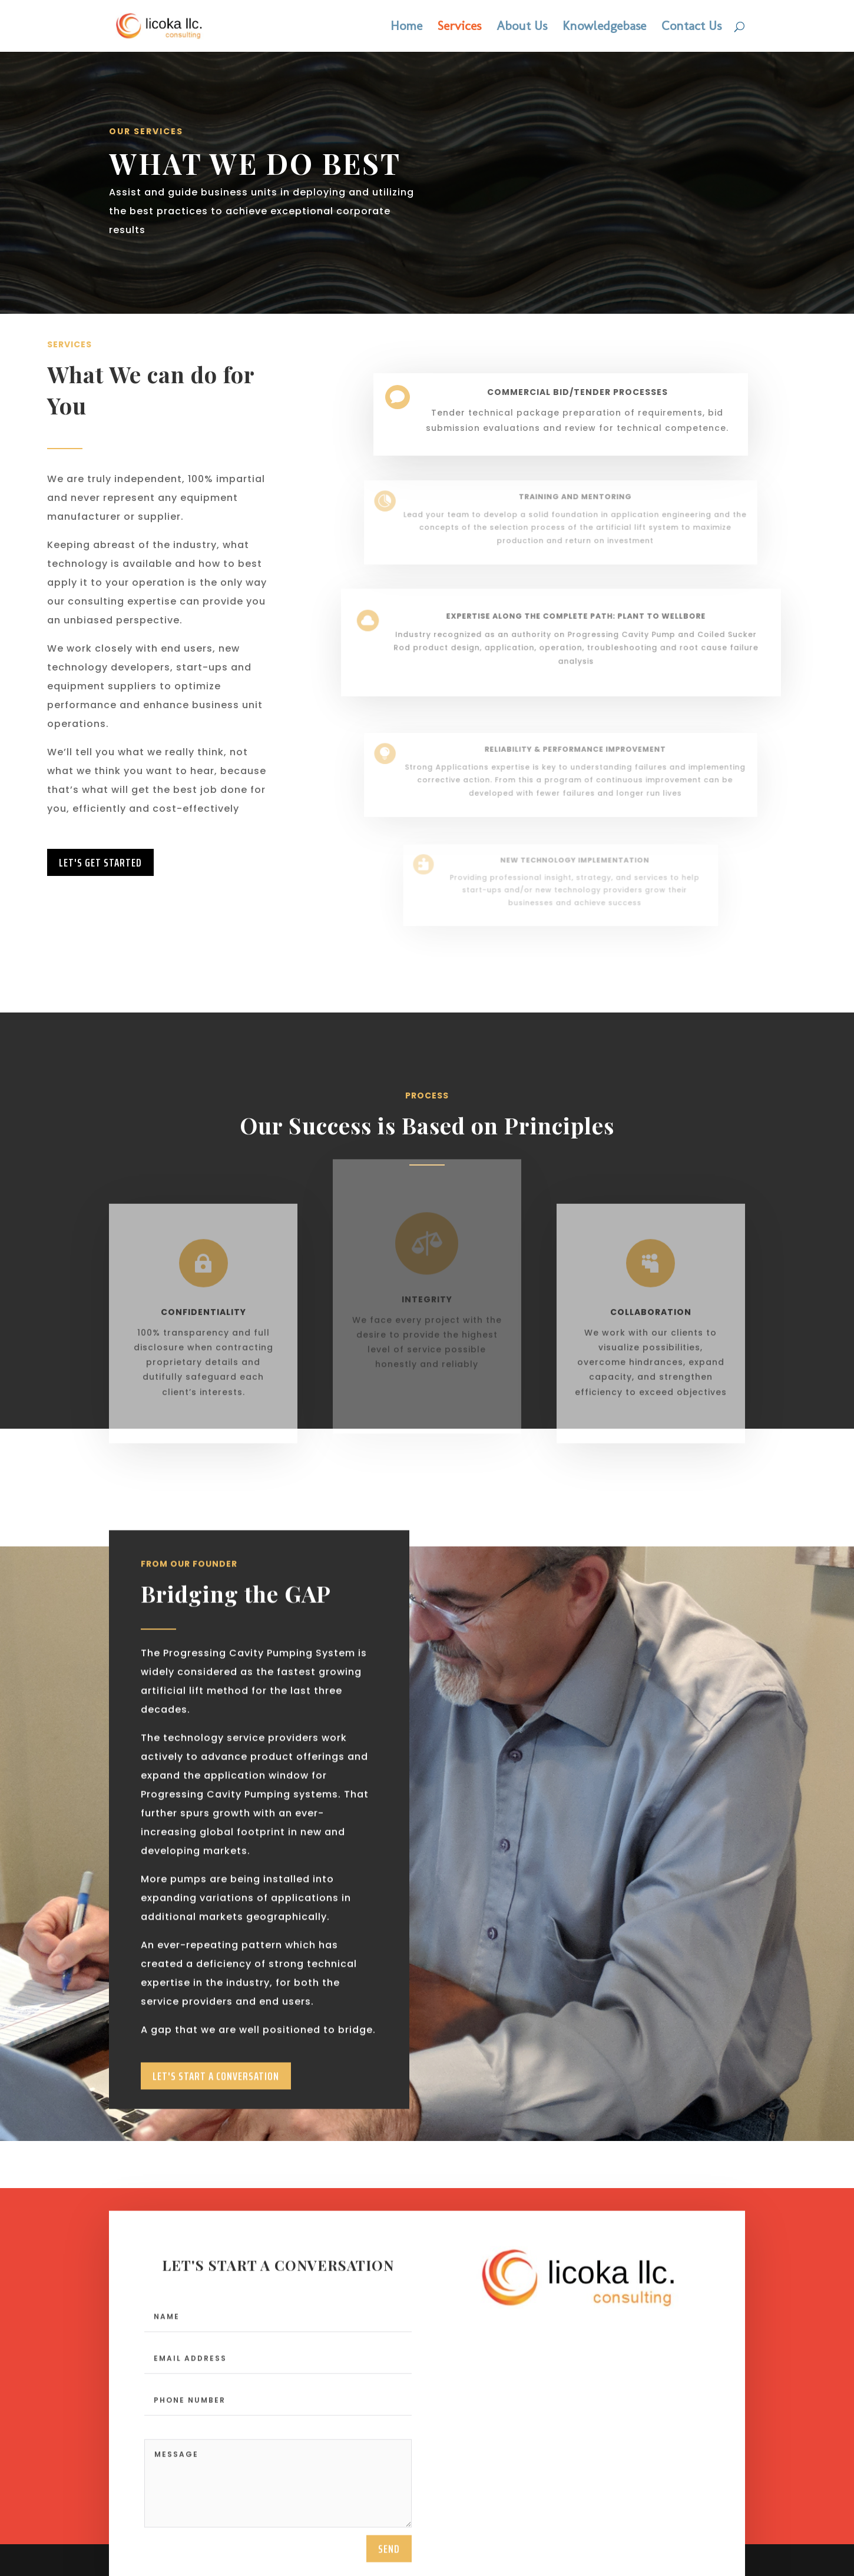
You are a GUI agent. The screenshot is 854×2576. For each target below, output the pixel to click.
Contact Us (691, 28)
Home (406, 28)
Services (459, 28)
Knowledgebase (604, 28)
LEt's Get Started (100, 862)
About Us (521, 28)
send (389, 2559)
